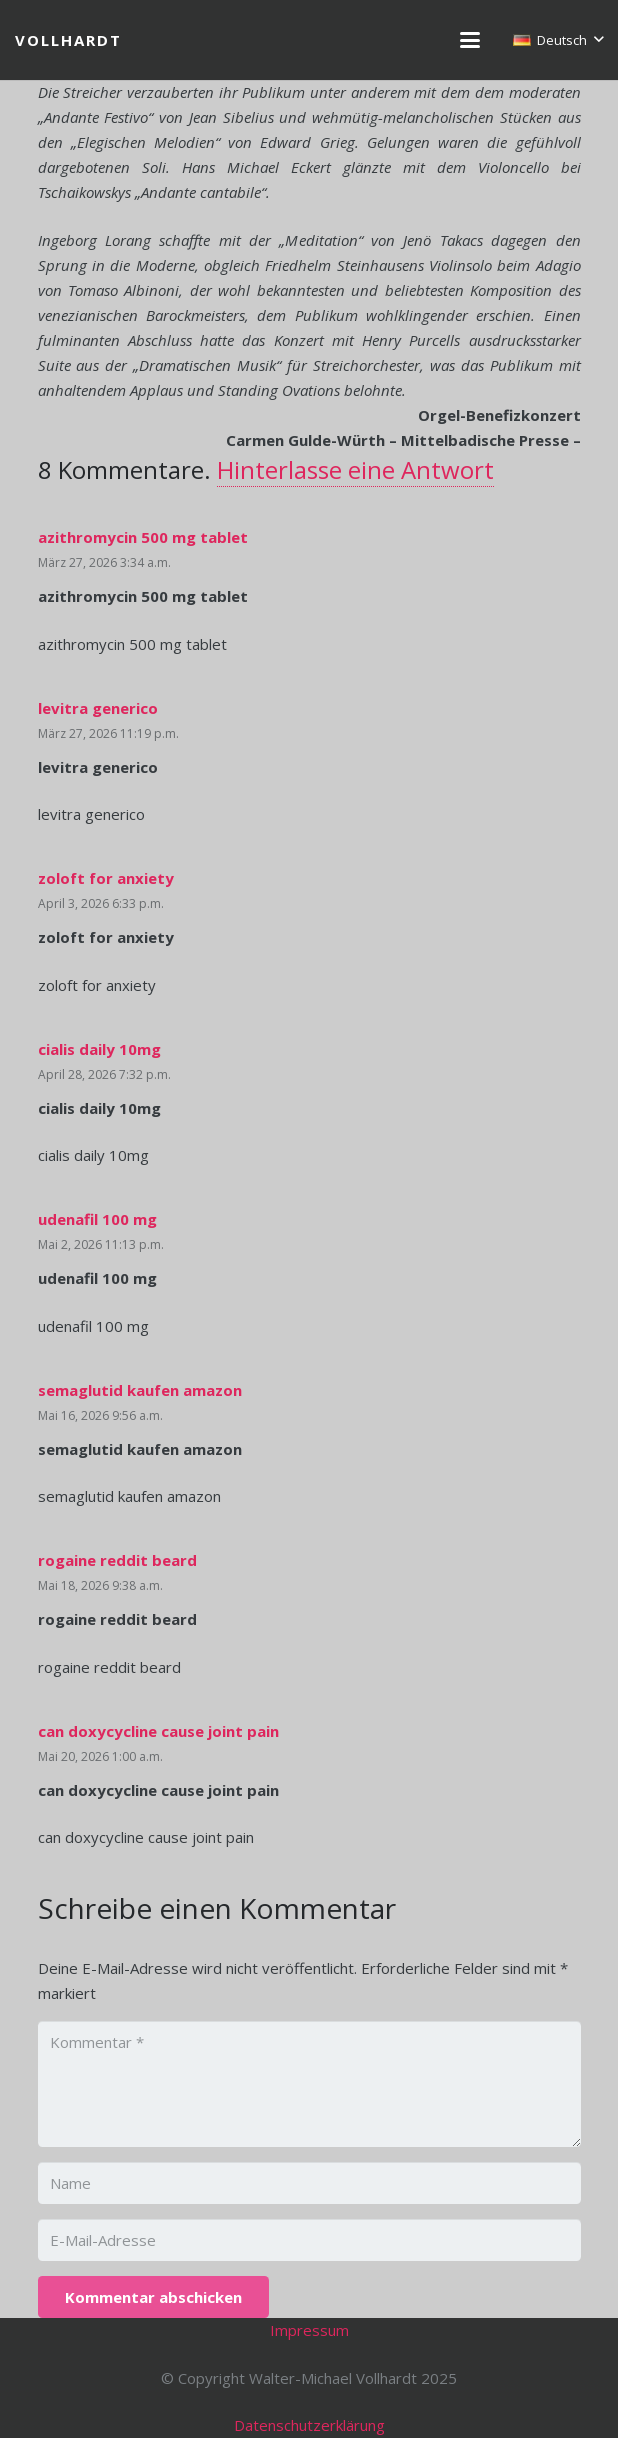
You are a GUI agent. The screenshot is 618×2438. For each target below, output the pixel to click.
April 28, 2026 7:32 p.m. (104, 1074)
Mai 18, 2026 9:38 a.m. (100, 1585)
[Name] (309, 2183)
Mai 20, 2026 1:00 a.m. (100, 1756)
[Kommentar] (309, 2084)
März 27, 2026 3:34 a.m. (104, 562)
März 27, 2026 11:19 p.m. (108, 733)
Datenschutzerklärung (309, 2425)
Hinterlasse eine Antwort (355, 469)
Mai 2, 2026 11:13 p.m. (101, 1244)
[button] (470, 40)
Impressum (309, 2330)
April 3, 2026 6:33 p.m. (101, 903)
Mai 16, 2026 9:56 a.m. (100, 1415)
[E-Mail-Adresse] (309, 2240)
